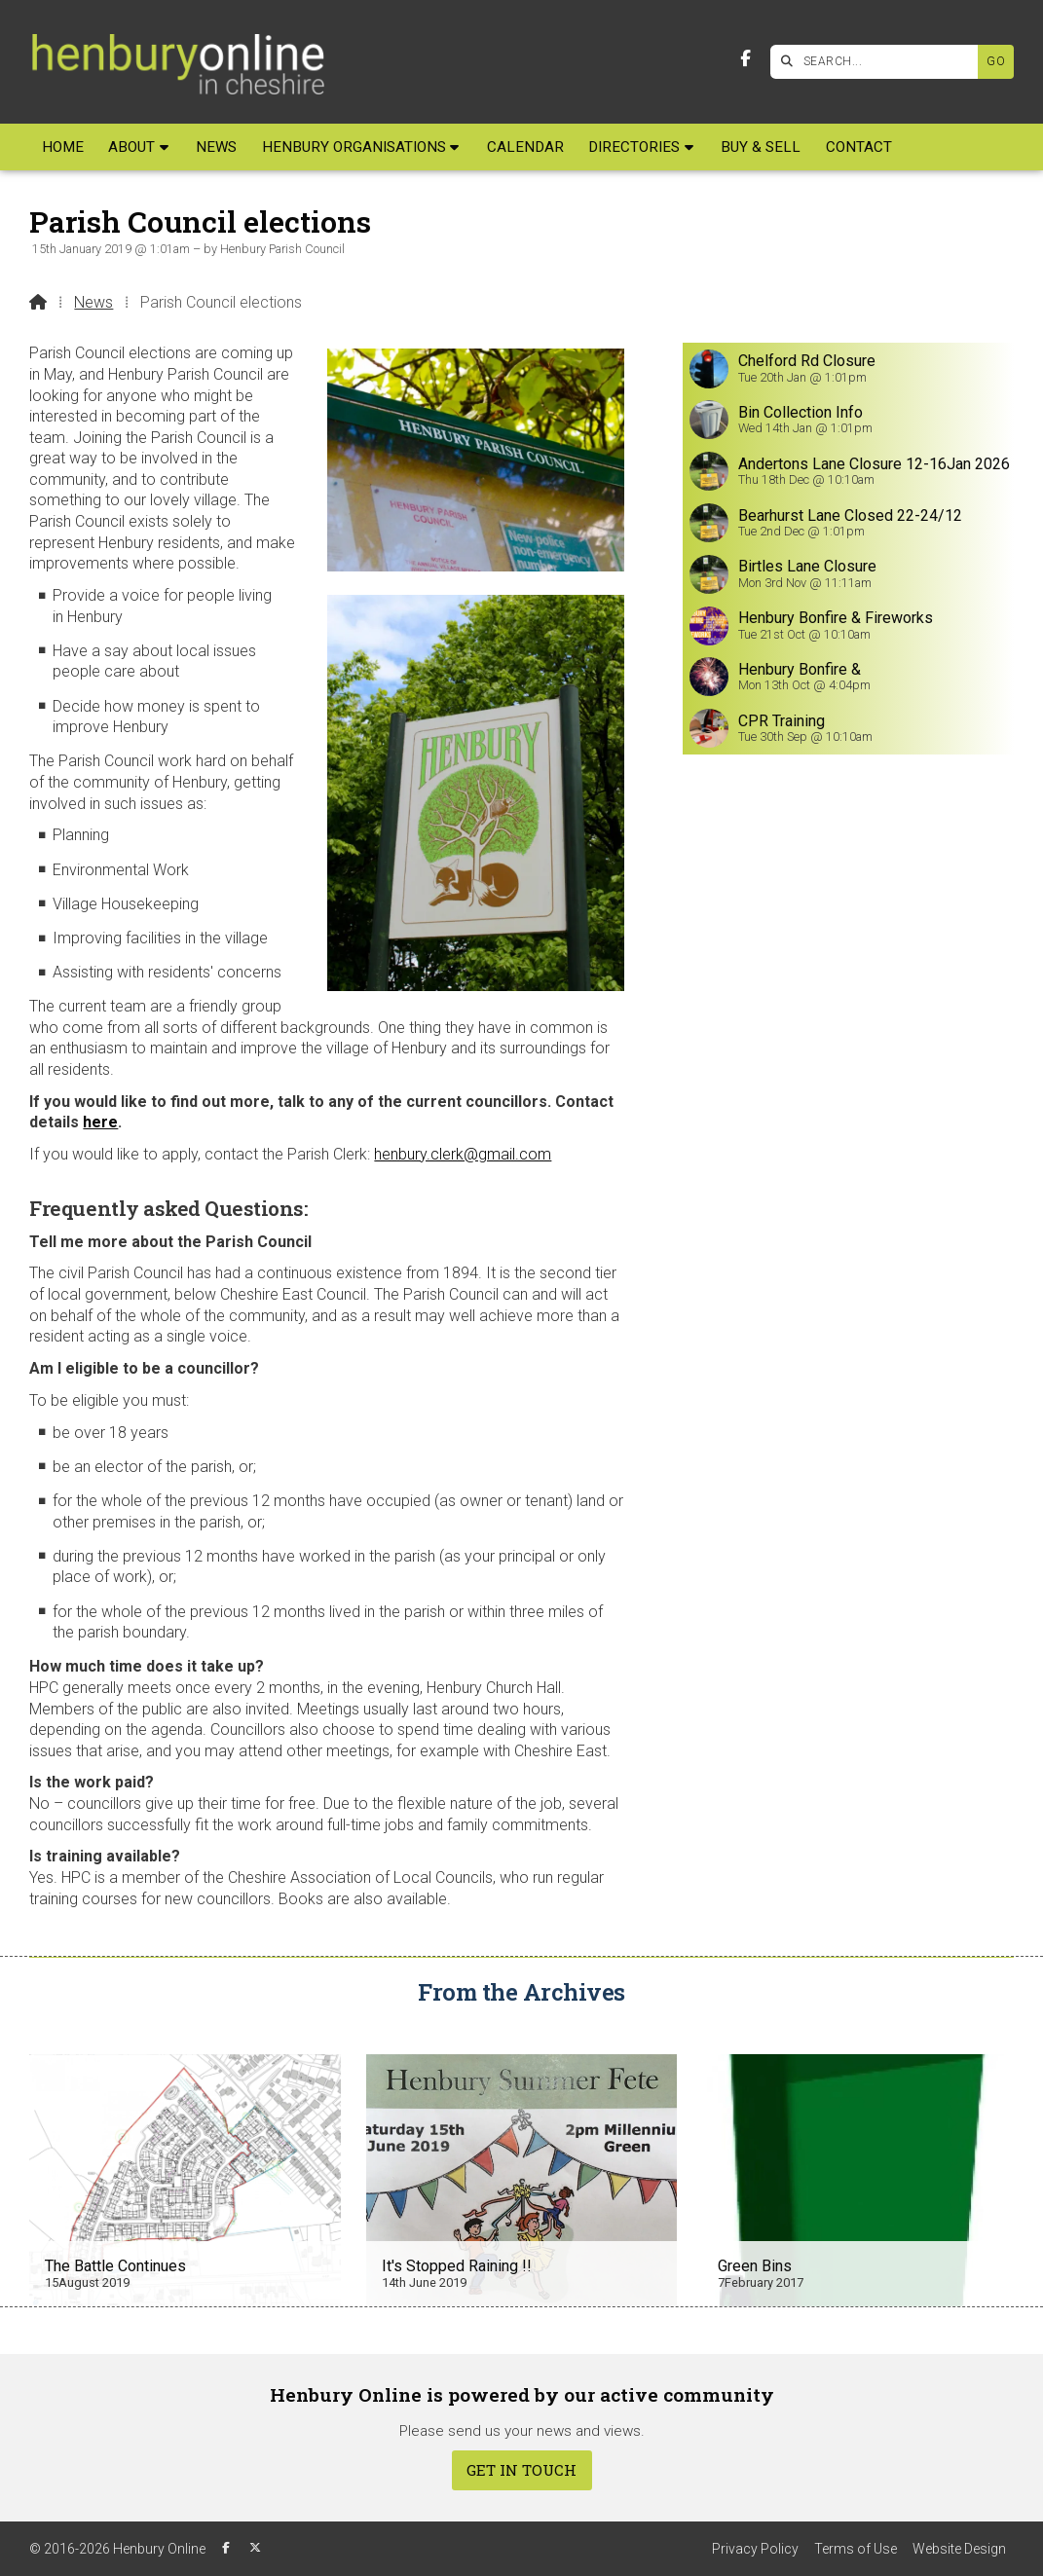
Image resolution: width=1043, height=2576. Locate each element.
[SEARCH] (879, 62)
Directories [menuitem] (634, 147)
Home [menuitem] (63, 147)
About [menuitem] (131, 147)
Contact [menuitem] (859, 147)
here (100, 1122)
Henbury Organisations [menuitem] (354, 147)
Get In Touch (521, 2470)
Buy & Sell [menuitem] (761, 147)
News (93, 302)
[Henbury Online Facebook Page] (745, 59)
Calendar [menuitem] (525, 147)
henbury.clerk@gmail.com (462, 1154)
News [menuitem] (216, 147)
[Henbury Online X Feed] (255, 2548)
